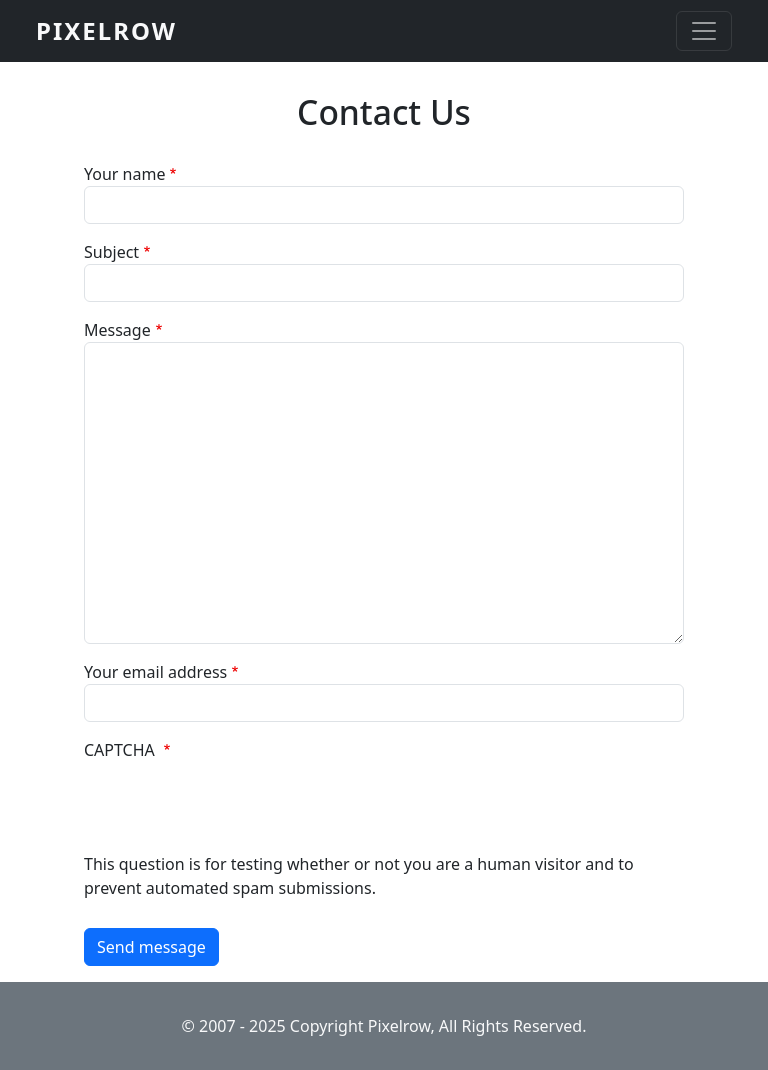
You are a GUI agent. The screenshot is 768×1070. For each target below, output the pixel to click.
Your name (124, 174)
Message (117, 330)
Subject (111, 252)
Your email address (155, 672)
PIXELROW (106, 30)
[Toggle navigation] (704, 31)
